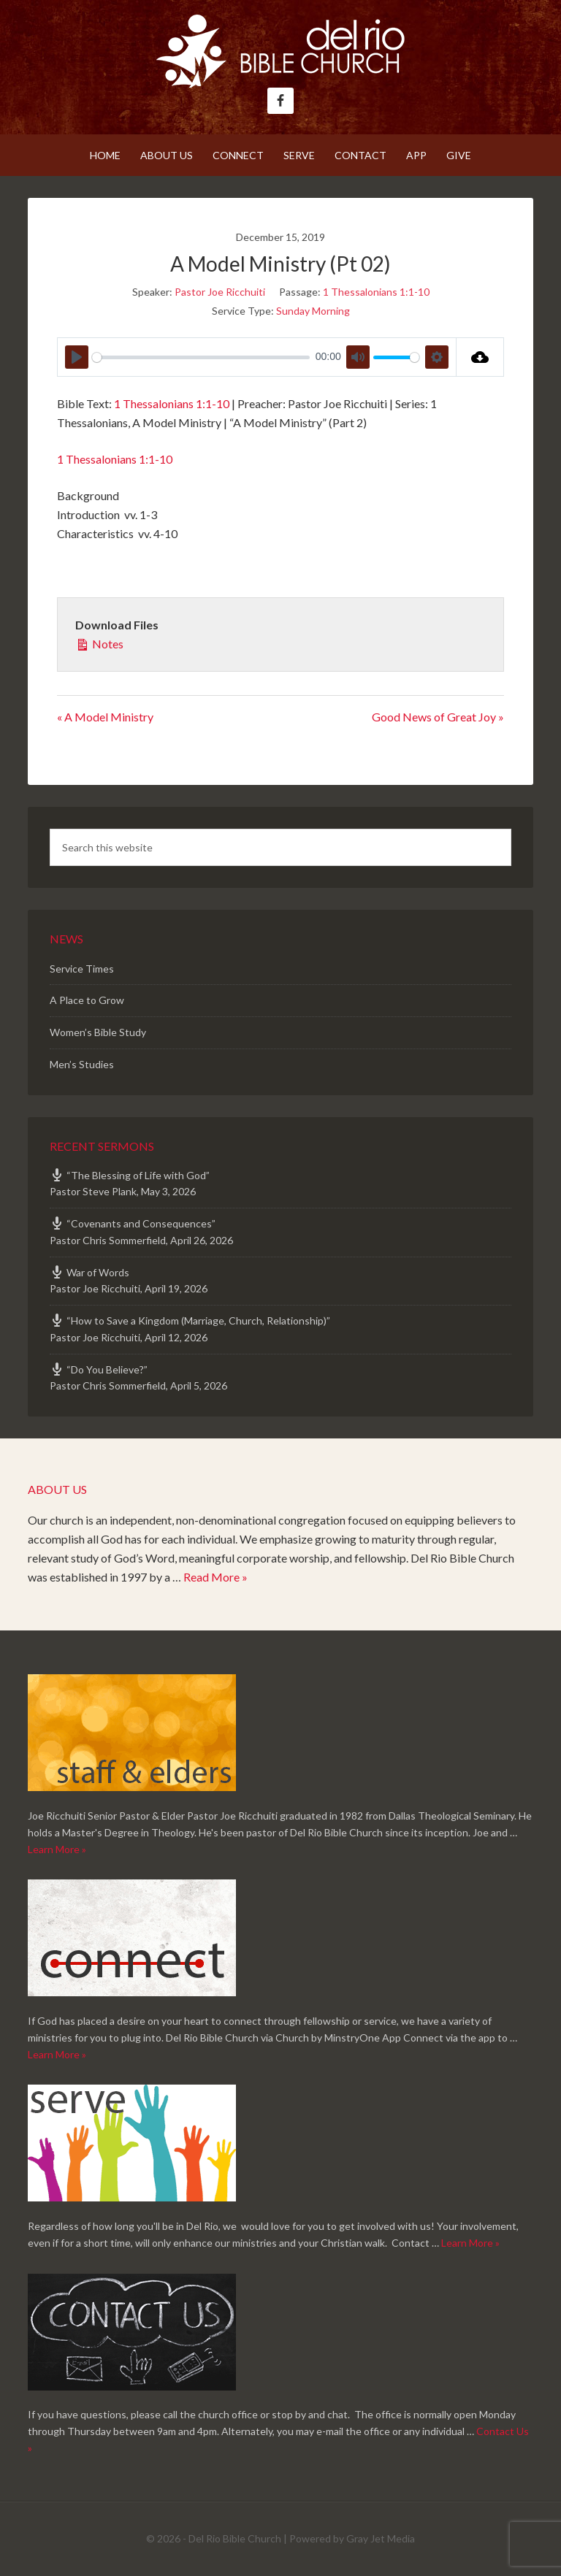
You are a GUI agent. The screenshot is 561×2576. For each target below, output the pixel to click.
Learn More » (57, 1849)
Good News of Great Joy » (438, 717)
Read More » (215, 1577)
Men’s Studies (82, 1064)
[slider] (201, 357)
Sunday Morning (313, 310)
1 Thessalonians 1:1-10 (376, 291)
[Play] (76, 357)
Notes (99, 643)
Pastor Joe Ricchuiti (220, 291)
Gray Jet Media (380, 2538)
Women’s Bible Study (98, 1032)
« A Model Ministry (105, 717)
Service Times (82, 968)
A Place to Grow (87, 1000)
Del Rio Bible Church (280, 51)
